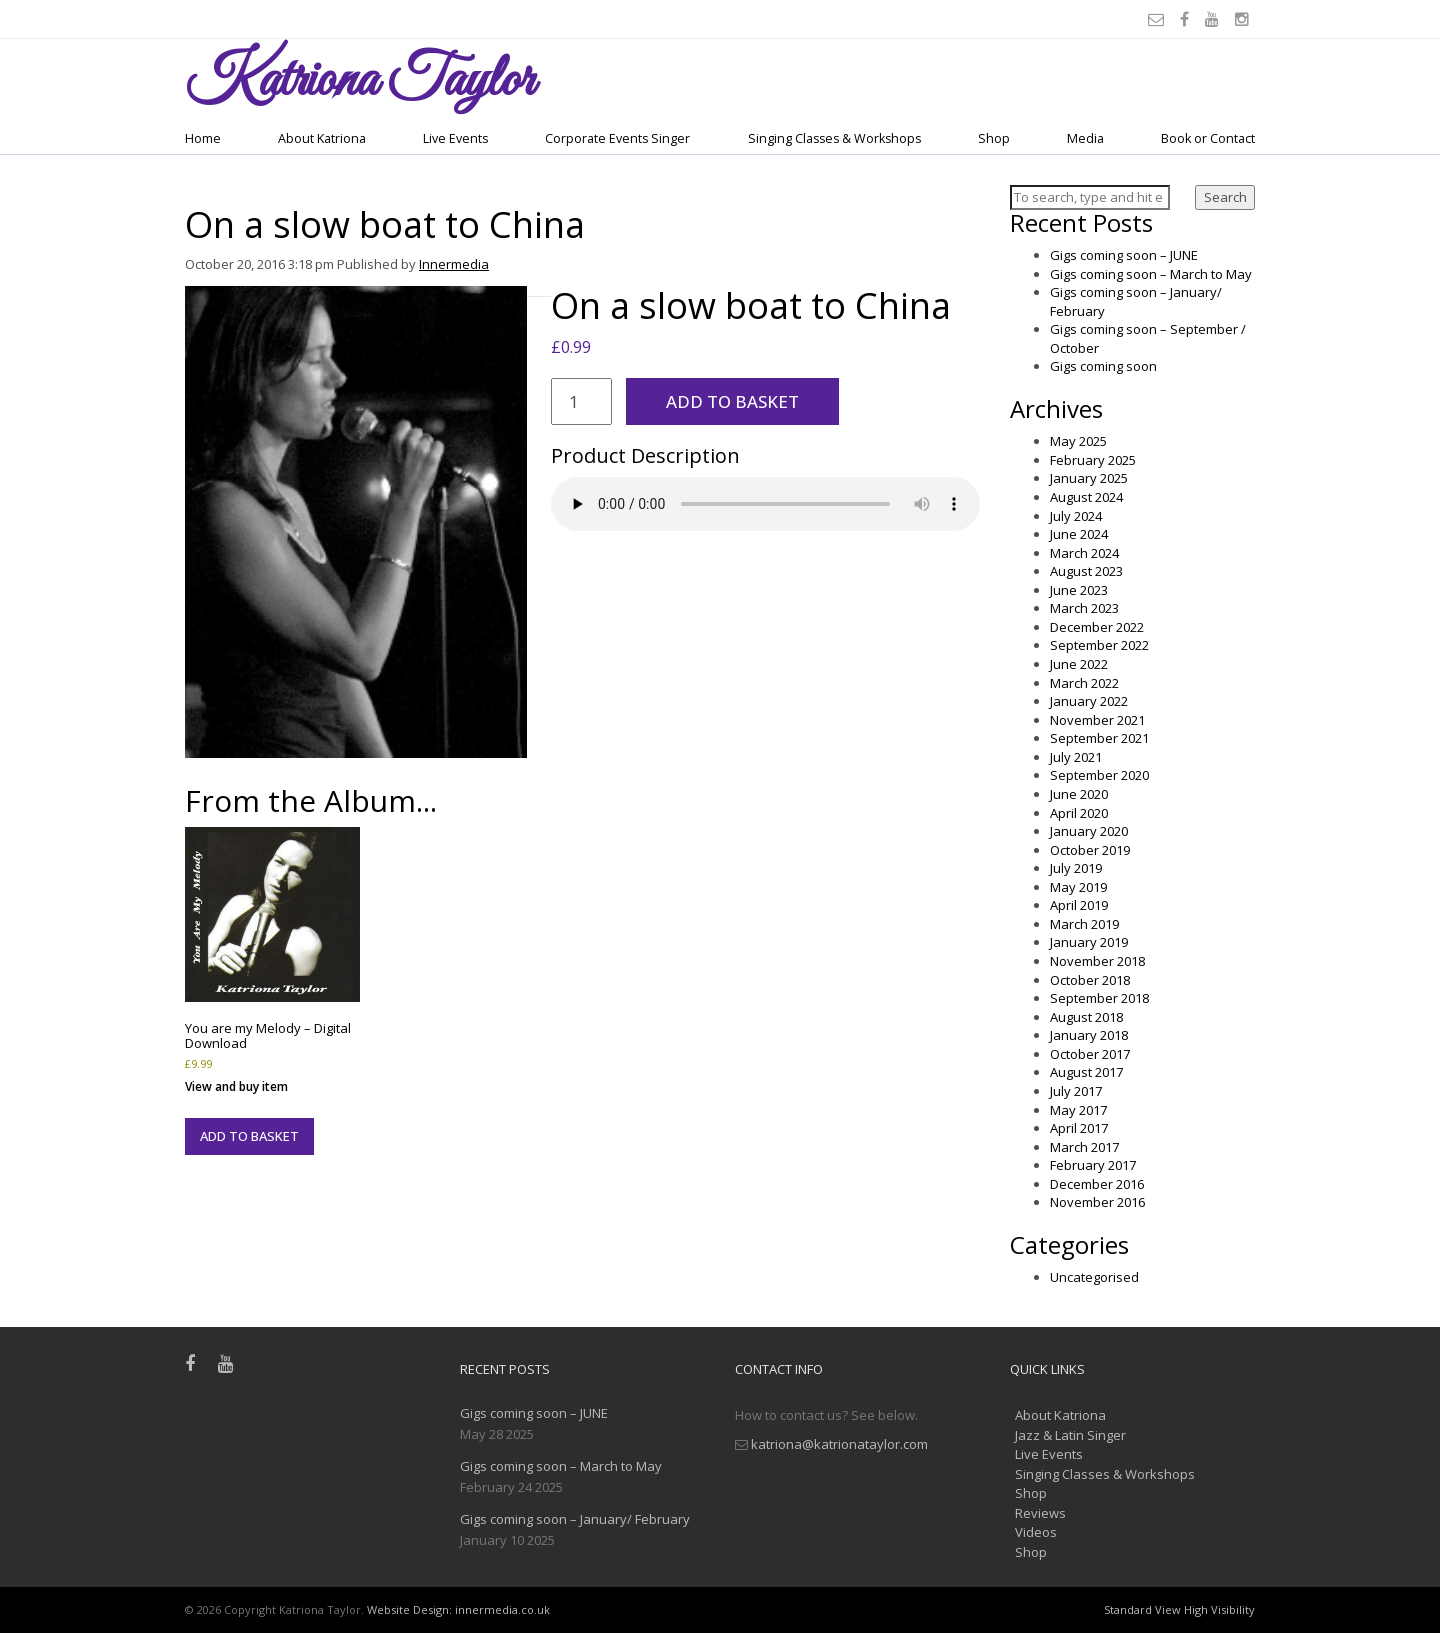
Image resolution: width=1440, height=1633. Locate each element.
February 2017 (1093, 1165)
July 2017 (1076, 1091)
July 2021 (1076, 757)
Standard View (1142, 1609)
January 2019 (1089, 942)
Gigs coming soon (1103, 366)
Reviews (1040, 1513)
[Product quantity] (582, 401)
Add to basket (732, 401)
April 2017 (1079, 1128)
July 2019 (1076, 868)
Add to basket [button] (249, 1136)
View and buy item (236, 1086)
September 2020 (1099, 775)
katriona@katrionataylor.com (839, 1444)
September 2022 (1099, 645)
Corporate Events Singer (617, 138)
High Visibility (1219, 1609)
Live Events (455, 138)
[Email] (1159, 19)
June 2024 (1079, 534)
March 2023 (1084, 608)
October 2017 (1090, 1054)
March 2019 (1084, 924)
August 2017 (1086, 1072)
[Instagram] (1245, 19)
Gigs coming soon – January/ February (575, 1519)
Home (203, 138)
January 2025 (1089, 478)
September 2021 (1099, 738)
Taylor (359, 81)
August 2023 (1086, 571)
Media (1085, 138)
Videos (1036, 1532)
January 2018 (1089, 1035)
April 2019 (1079, 905)
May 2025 (1078, 441)
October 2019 (1090, 850)
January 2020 (1089, 831)
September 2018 (1099, 998)
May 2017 (1078, 1110)
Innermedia (454, 264)
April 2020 (1079, 813)
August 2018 (1086, 1017)
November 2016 (1097, 1202)
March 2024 (1084, 553)
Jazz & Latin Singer (1070, 1435)
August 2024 (1086, 497)
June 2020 (1079, 794)
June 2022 (1079, 664)
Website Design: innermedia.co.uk (458, 1609)
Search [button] (1225, 197)
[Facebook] (1187, 19)
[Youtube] (1215, 19)
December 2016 (1097, 1184)
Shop (994, 138)
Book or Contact (1208, 138)
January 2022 (1089, 701)
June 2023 (1079, 590)
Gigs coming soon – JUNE (1124, 255)
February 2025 (1093, 460)
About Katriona (322, 138)
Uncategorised (1094, 1277)
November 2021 (1097, 720)
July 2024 (1076, 516)
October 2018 (1090, 980)
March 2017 (1084, 1147)
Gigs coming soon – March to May (1151, 274)
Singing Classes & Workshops (834, 138)
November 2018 (1097, 961)
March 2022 (1084, 683)
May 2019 (1078, 887)
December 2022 (1097, 627)
